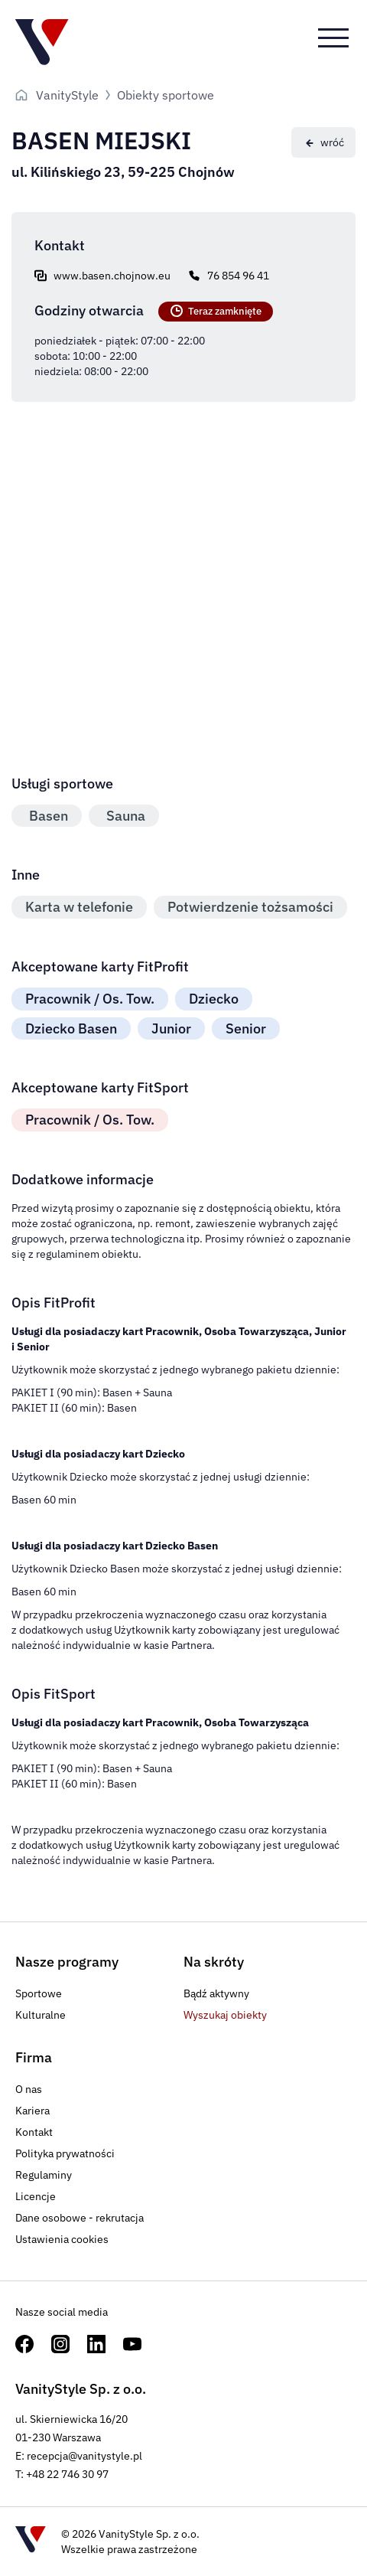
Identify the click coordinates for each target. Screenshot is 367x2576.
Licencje (35, 2196)
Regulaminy (43, 2175)
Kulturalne (40, 2015)
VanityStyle (67, 95)
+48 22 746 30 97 (67, 2474)
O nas (28, 2089)
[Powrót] (323, 142)
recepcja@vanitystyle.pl (84, 2456)
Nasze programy (67, 1961)
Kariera (32, 2110)
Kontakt (34, 2132)
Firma (33, 2057)
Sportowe (38, 1993)
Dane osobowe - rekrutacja (79, 2218)
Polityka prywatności (65, 2153)
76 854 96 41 (238, 275)
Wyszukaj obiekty (225, 2015)
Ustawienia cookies (62, 2239)
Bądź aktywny (216, 1993)
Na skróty (214, 1961)
